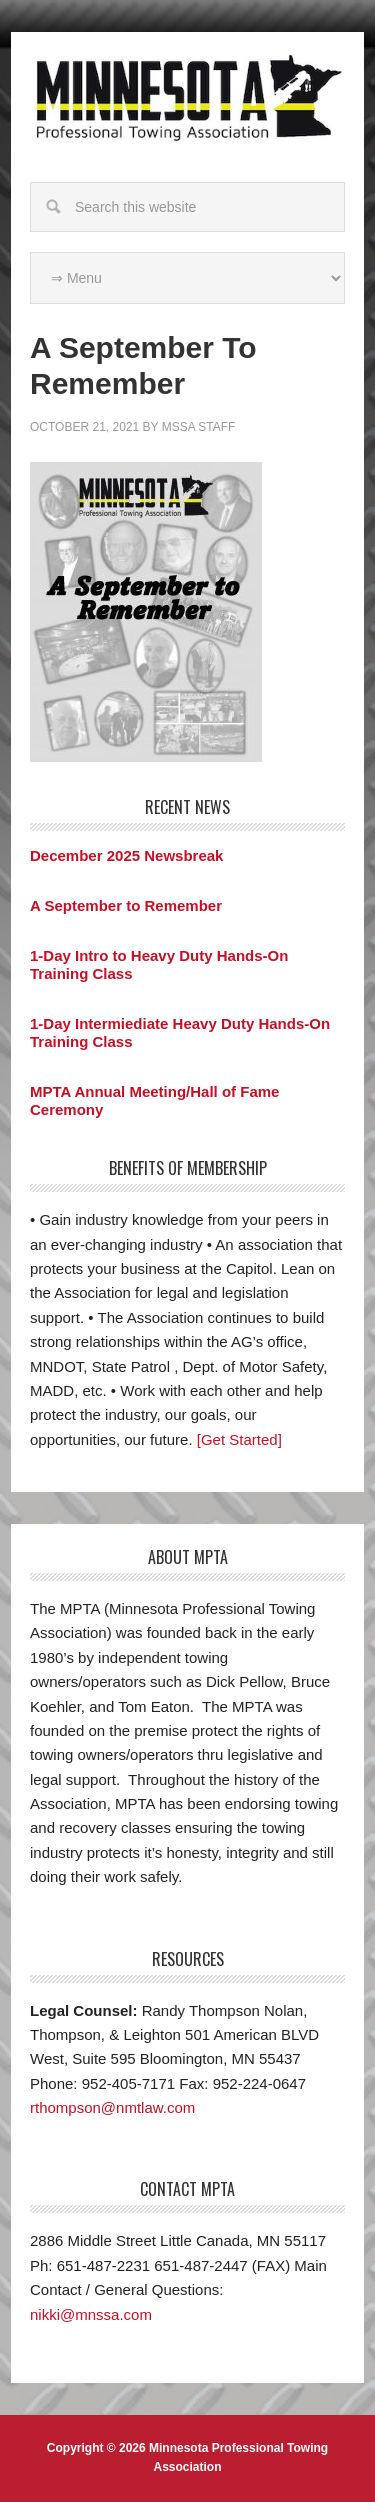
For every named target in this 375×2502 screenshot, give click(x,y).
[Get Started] (239, 1439)
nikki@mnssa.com (91, 2314)
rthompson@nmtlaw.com (112, 2107)
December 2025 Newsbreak (126, 855)
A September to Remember (126, 905)
